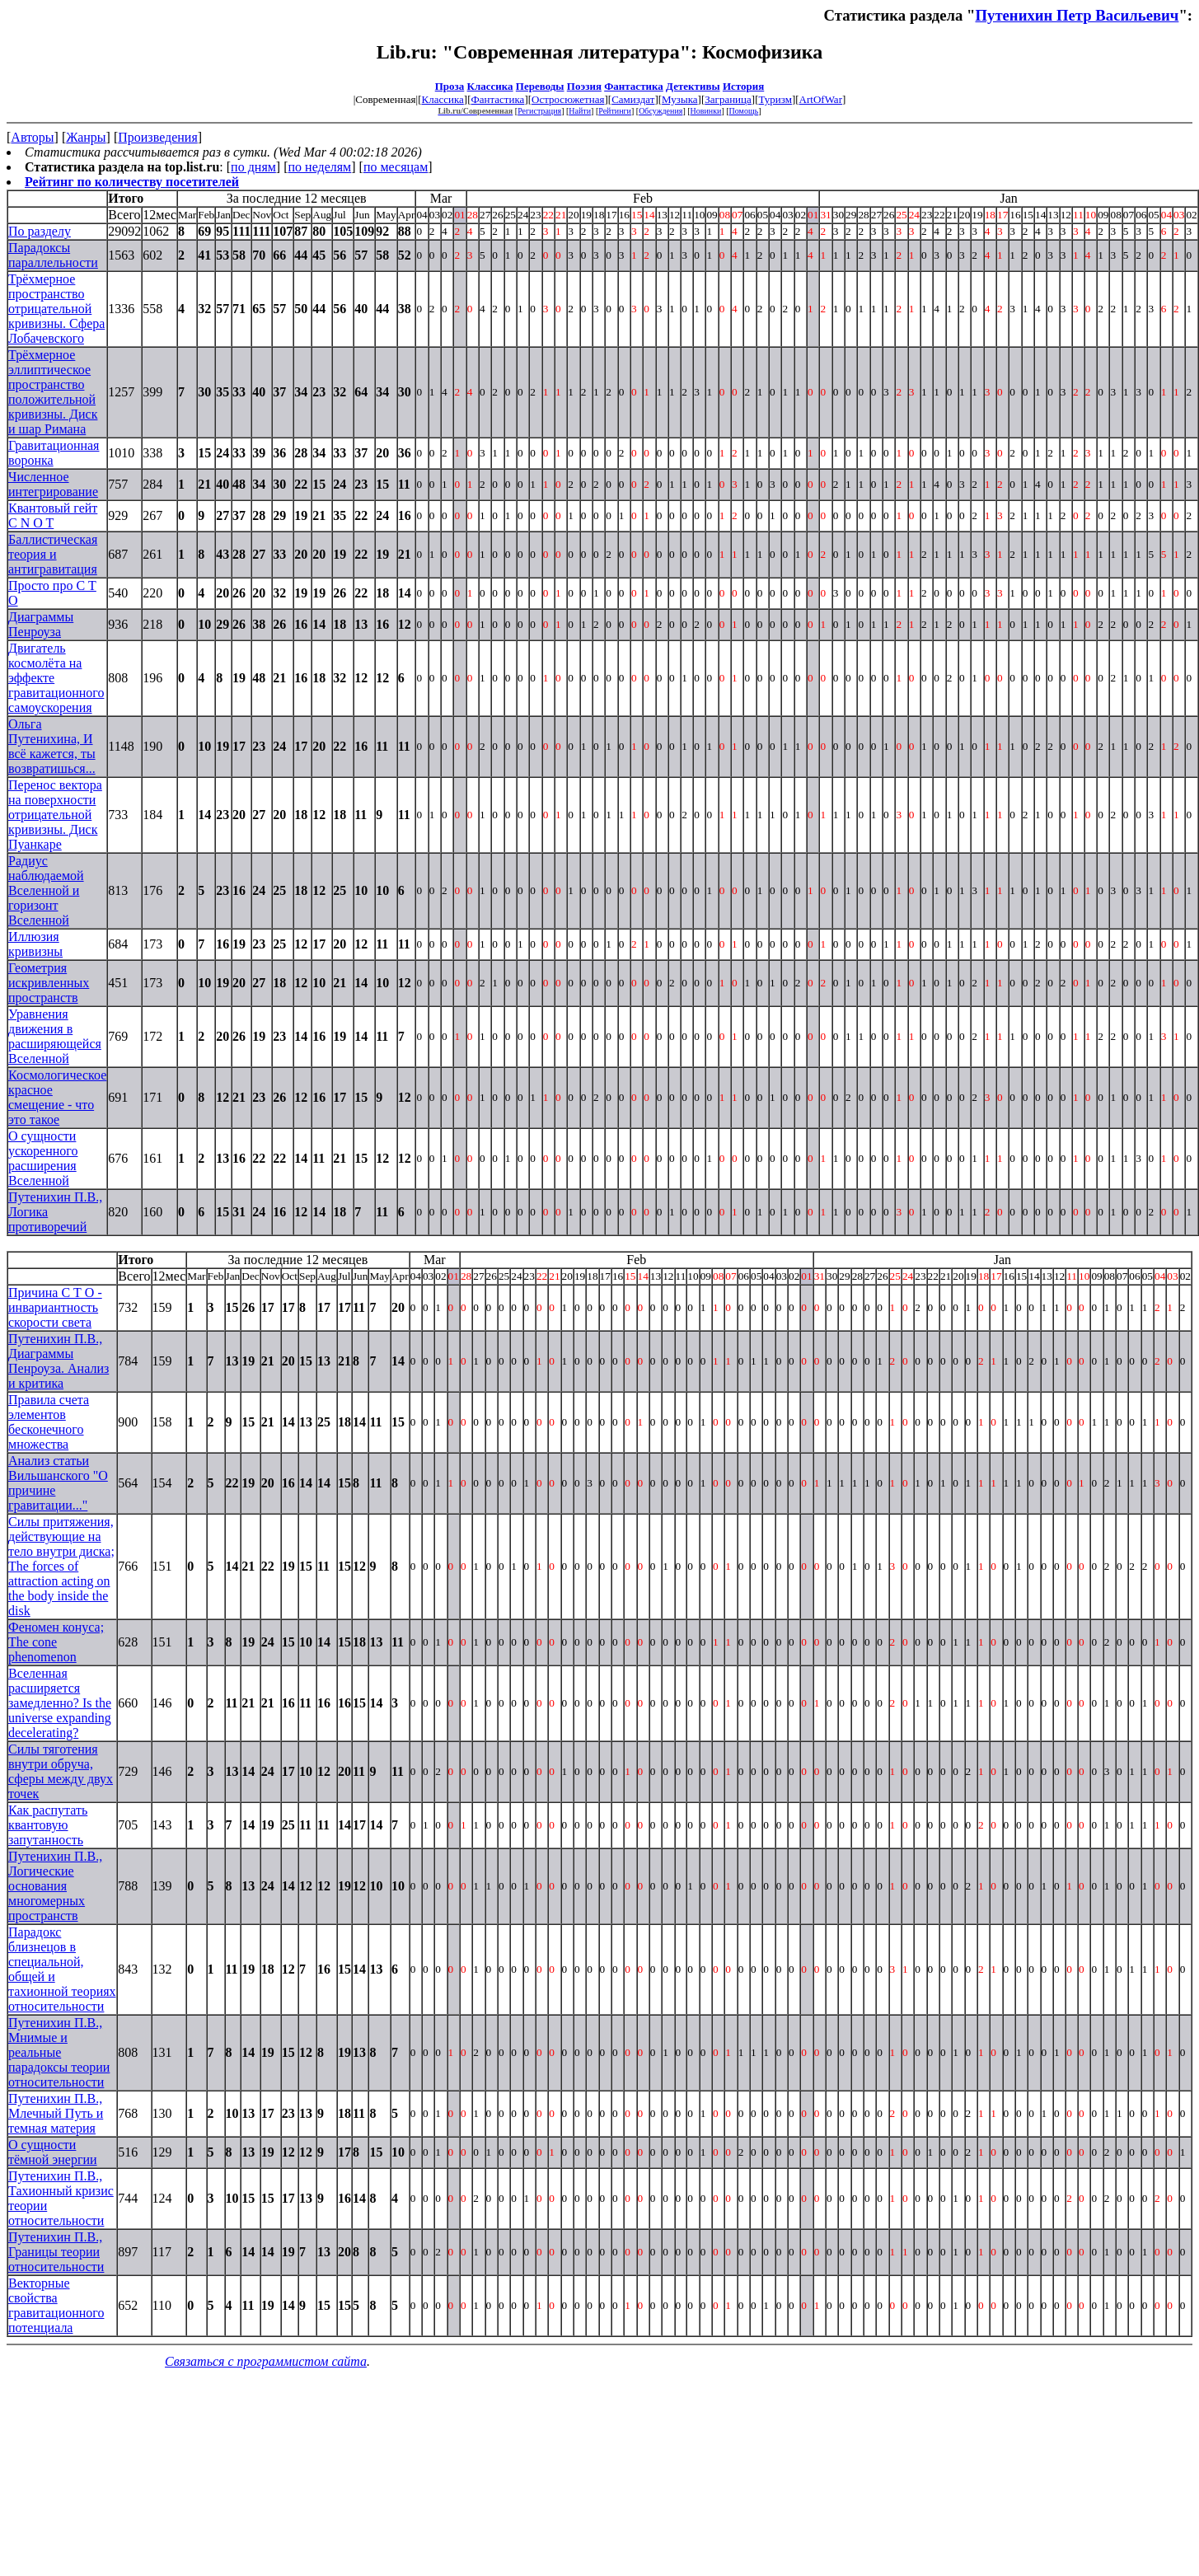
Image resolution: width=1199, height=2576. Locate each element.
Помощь (744, 110)
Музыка (680, 99)
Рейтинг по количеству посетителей (132, 182)
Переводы (540, 86)
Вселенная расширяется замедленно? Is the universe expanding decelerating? (59, 1703)
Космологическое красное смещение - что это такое (57, 1097)
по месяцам (395, 167)
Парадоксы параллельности (53, 255)
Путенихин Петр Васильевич (1076, 15)
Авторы (32, 137)
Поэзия (584, 86)
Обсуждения (660, 110)
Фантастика (633, 86)
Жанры (85, 137)
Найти (580, 110)
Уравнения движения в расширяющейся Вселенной (54, 1036)
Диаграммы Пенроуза (40, 624)
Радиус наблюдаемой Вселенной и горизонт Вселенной (46, 890)
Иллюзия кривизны (35, 944)
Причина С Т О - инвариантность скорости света (55, 1307)
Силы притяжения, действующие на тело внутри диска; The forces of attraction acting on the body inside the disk (61, 1566)
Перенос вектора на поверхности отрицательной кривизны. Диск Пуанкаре (55, 814)
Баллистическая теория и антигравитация (52, 554)
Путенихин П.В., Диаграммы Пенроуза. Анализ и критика (58, 1361)
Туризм (774, 99)
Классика (490, 86)
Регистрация (539, 110)
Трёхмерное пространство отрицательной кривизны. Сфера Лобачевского (56, 308)
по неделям (320, 167)
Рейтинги (614, 110)
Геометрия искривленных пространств (48, 983)
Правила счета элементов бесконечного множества (48, 1422)
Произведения (158, 137)
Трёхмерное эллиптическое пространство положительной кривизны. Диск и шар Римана (52, 392)
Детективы (693, 86)
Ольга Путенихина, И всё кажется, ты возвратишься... (52, 746)
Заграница (728, 99)
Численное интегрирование (53, 484)
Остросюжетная (568, 99)
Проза (450, 86)
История (743, 86)
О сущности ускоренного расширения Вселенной (42, 1158)
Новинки (706, 110)
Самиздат (632, 99)
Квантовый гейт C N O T (52, 515)
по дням (253, 167)
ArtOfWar (820, 99)
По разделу (39, 231)
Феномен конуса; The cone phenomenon (56, 1642)
